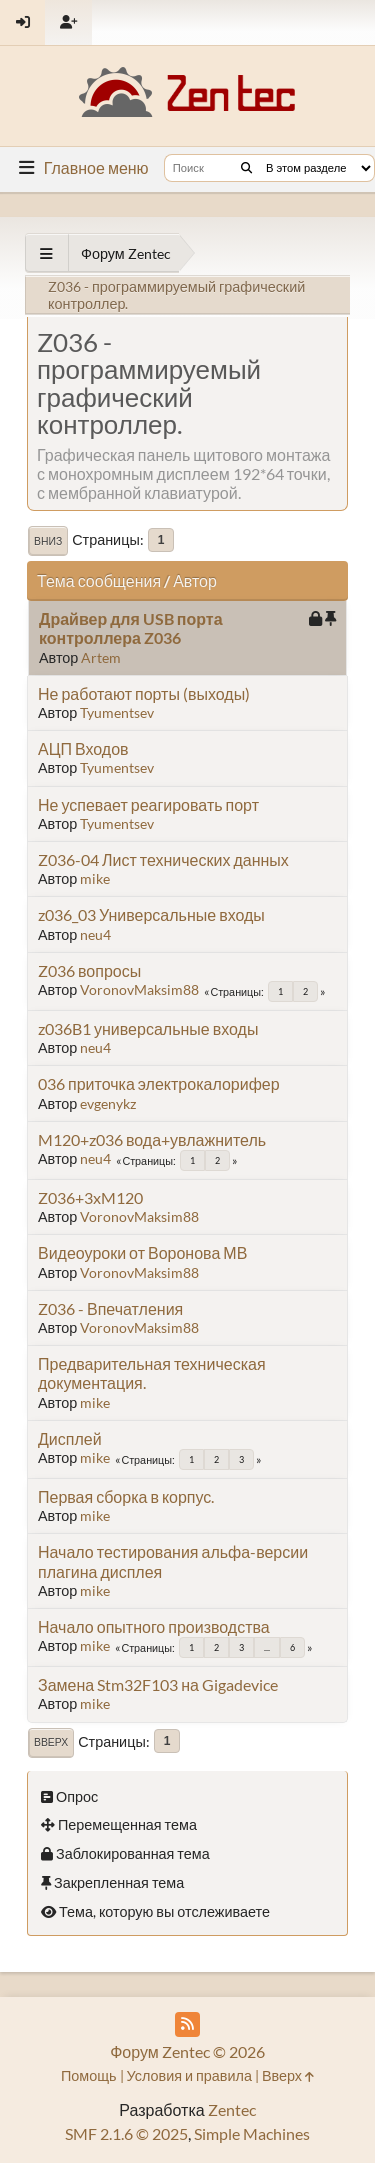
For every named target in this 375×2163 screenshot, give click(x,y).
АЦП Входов (83, 748)
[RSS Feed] (187, 2024)
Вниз (48, 541)
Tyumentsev (117, 712)
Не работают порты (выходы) (144, 693)
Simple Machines (252, 2133)
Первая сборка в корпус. (126, 1496)
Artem (101, 657)
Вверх (51, 1742)
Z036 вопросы (89, 970)
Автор (195, 580)
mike (95, 878)
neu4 (95, 934)
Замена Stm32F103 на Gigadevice (158, 1684)
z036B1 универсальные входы (148, 1028)
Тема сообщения (99, 580)
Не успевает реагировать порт (148, 804)
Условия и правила (189, 2075)
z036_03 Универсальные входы (151, 914)
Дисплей (70, 1438)
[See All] (46, 253)
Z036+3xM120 (90, 1197)
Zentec (232, 2109)
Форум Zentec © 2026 (187, 2051)
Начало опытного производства (154, 1626)
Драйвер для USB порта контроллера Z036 (131, 628)
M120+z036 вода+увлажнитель (152, 1139)
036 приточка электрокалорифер (159, 1083)
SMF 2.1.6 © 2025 (126, 2133)
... (267, 1647)
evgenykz (108, 1103)
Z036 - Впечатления (110, 1308)
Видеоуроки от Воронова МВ (142, 1252)
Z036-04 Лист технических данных (163, 859)
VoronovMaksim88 (139, 989)
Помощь (89, 2075)
